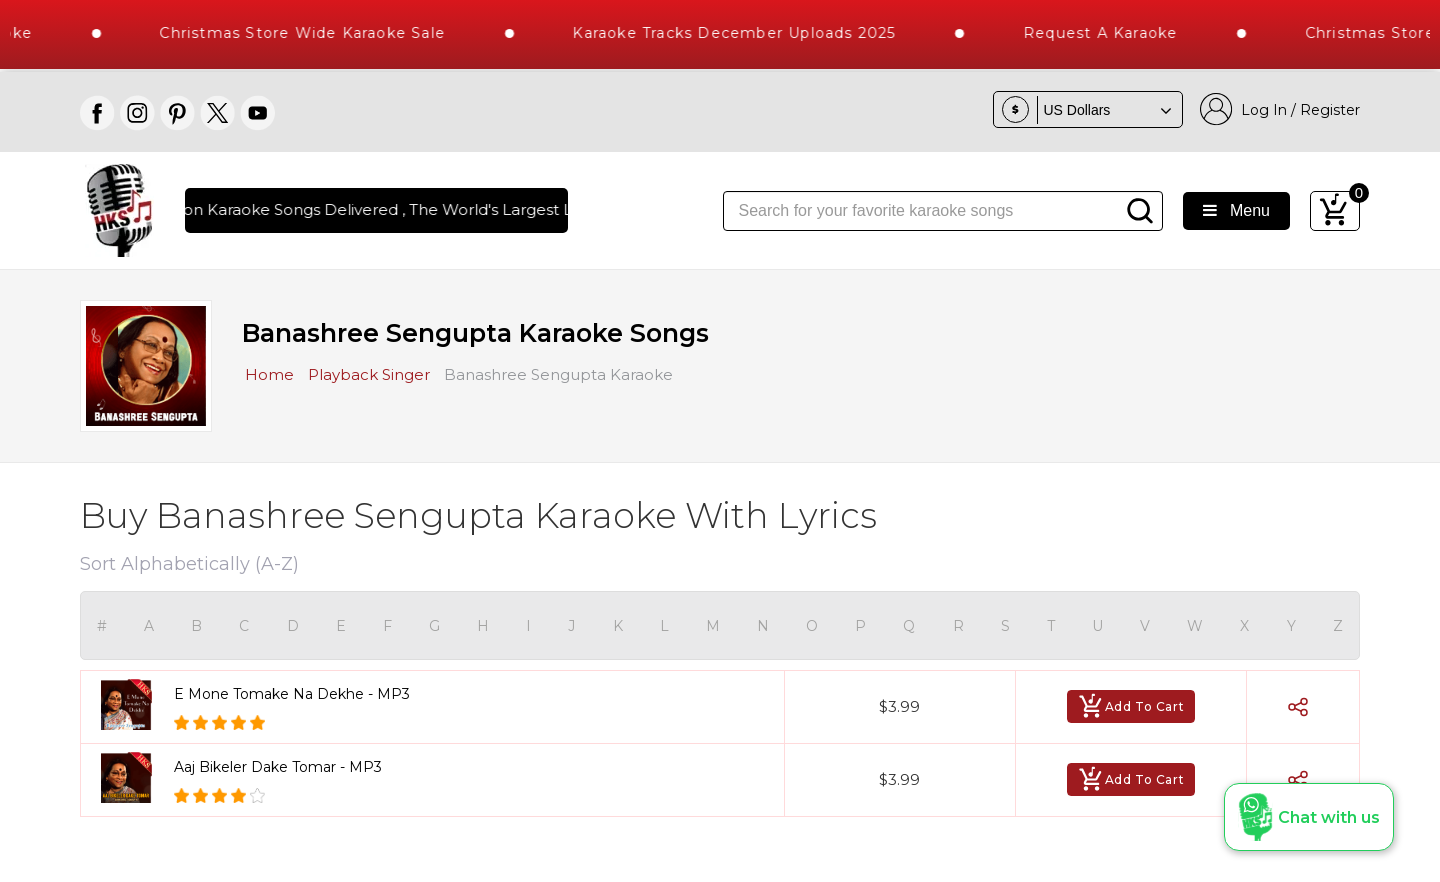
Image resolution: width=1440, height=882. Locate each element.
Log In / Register (1280, 109)
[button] (1309, 817)
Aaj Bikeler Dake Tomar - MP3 (278, 767)
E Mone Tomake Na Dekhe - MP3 (292, 694)
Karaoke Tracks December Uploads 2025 (751, 33)
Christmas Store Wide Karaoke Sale (319, 33)
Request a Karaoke (1117, 33)
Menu (1236, 210)
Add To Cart (1131, 706)
